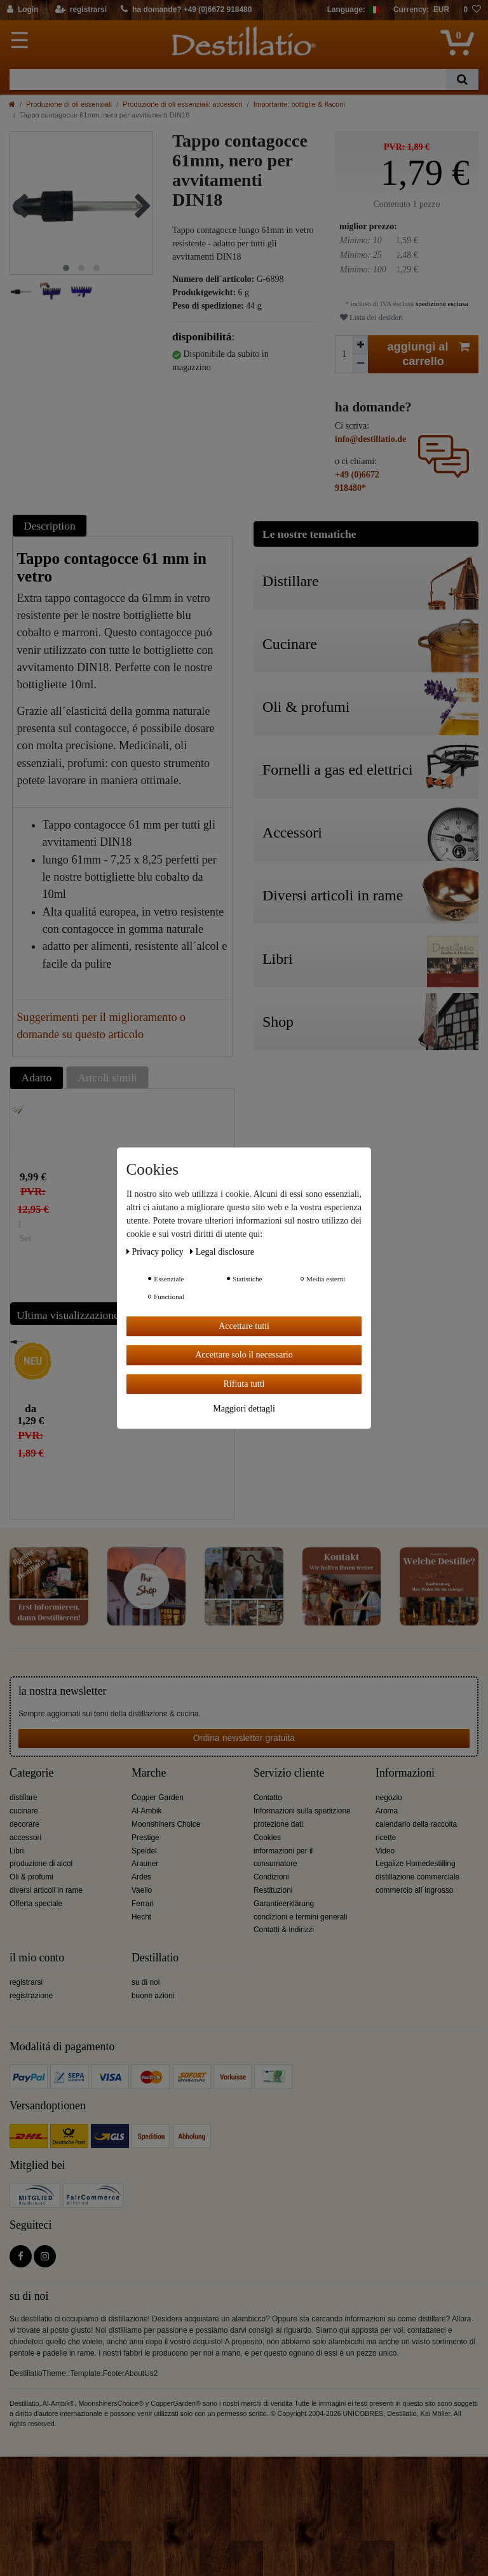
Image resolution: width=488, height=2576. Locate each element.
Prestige (145, 1837)
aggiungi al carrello (429, 354)
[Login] (23, 10)
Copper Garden (158, 1797)
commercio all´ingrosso (414, 1890)
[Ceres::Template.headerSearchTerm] (228, 79)
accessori (25, 1837)
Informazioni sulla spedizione (302, 1810)
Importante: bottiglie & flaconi (299, 104)
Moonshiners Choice (166, 1824)
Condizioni (271, 1876)
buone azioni (153, 1995)
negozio (389, 1797)
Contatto (268, 1797)
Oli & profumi (31, 1876)
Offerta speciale (36, 1903)
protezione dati (278, 1824)
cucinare (24, 1810)
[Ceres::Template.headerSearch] (462, 79)
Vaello (142, 1890)
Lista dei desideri (371, 317)
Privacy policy (156, 1252)
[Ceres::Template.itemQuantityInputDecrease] (360, 363)
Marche (149, 1773)
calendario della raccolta (416, 1824)
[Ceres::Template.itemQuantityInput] (344, 354)
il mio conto (37, 1958)
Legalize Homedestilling (416, 1863)
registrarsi (26, 1982)
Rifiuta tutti (244, 1384)
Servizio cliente (289, 1773)
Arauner (145, 1863)
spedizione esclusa (441, 303)
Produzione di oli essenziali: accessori (182, 104)
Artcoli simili (107, 1077)
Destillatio (155, 1958)
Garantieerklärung (284, 1903)
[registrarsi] (81, 10)
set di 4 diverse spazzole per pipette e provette (17, 1140)
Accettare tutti (244, 1326)
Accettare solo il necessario (244, 1354)
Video (385, 1850)
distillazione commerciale (417, 1876)
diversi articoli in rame (46, 1890)
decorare (24, 1824)
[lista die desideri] (472, 10)
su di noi (145, 1982)
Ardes (141, 1876)
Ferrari (143, 1903)
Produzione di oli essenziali (69, 104)
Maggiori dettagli (244, 1408)
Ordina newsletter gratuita (244, 1738)
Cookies (267, 1837)
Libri (17, 1850)
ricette (386, 1837)
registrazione (31, 1995)
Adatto (37, 1077)
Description (50, 525)
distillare (23, 1797)
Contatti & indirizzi (284, 1929)
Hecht (141, 1916)
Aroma (387, 1810)
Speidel (144, 1850)
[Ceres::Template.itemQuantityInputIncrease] (360, 344)
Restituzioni (273, 1890)
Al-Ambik (147, 1810)
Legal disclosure (222, 1252)
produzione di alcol (41, 1863)
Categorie (31, 1773)
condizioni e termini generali (300, 1916)
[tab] (51, 525)
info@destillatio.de (370, 439)
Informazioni (405, 1773)
